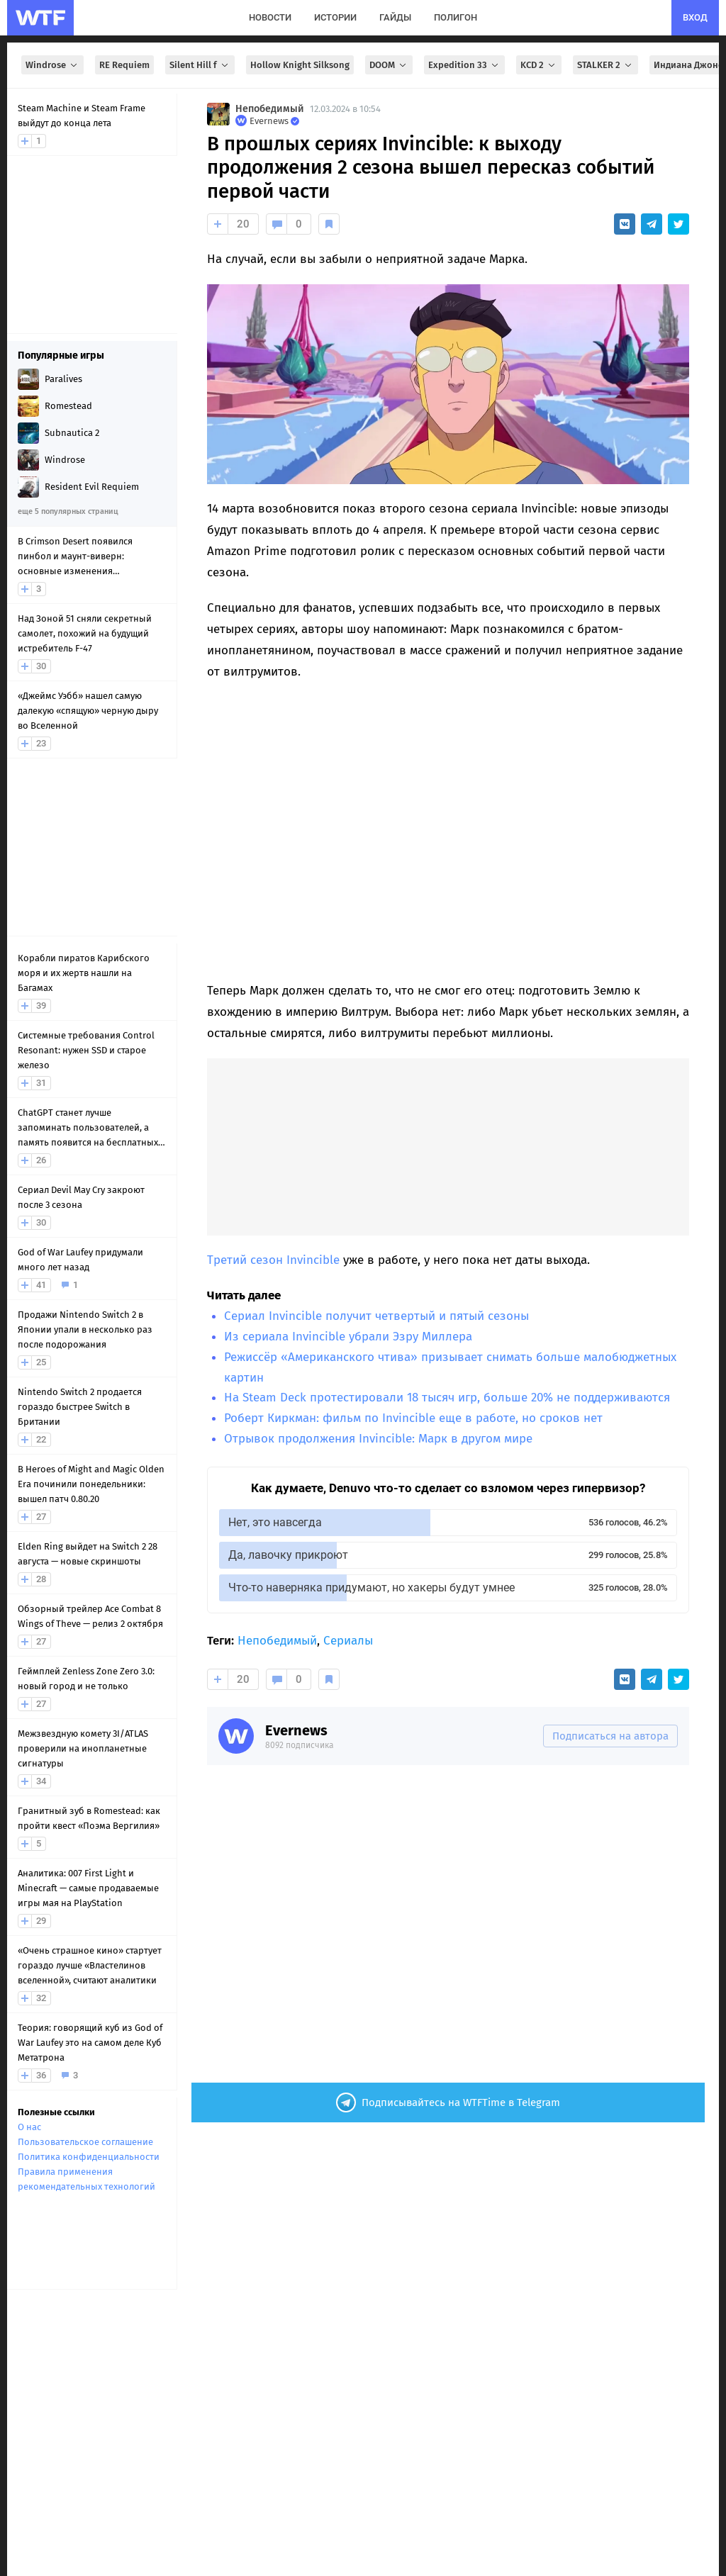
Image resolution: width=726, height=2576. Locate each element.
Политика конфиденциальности (89, 2156)
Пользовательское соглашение (85, 2142)
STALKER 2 (605, 65)
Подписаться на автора (610, 1736)
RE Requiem (124, 65)
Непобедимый (269, 109)
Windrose (52, 65)
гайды (395, 17)
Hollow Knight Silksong (300, 65)
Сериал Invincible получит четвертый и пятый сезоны (376, 1316)
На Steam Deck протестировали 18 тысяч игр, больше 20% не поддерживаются (447, 1397)
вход (695, 17)
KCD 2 (538, 65)
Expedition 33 (464, 65)
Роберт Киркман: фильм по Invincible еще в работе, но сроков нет (413, 1418)
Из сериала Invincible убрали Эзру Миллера (348, 1336)
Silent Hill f (199, 65)
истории (335, 17)
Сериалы (348, 1640)
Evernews (296, 1730)
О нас (29, 2127)
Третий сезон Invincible (273, 1260)
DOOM (388, 65)
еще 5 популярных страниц (68, 511)
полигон (455, 17)
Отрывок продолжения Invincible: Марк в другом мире (378, 1438)
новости (270, 17)
